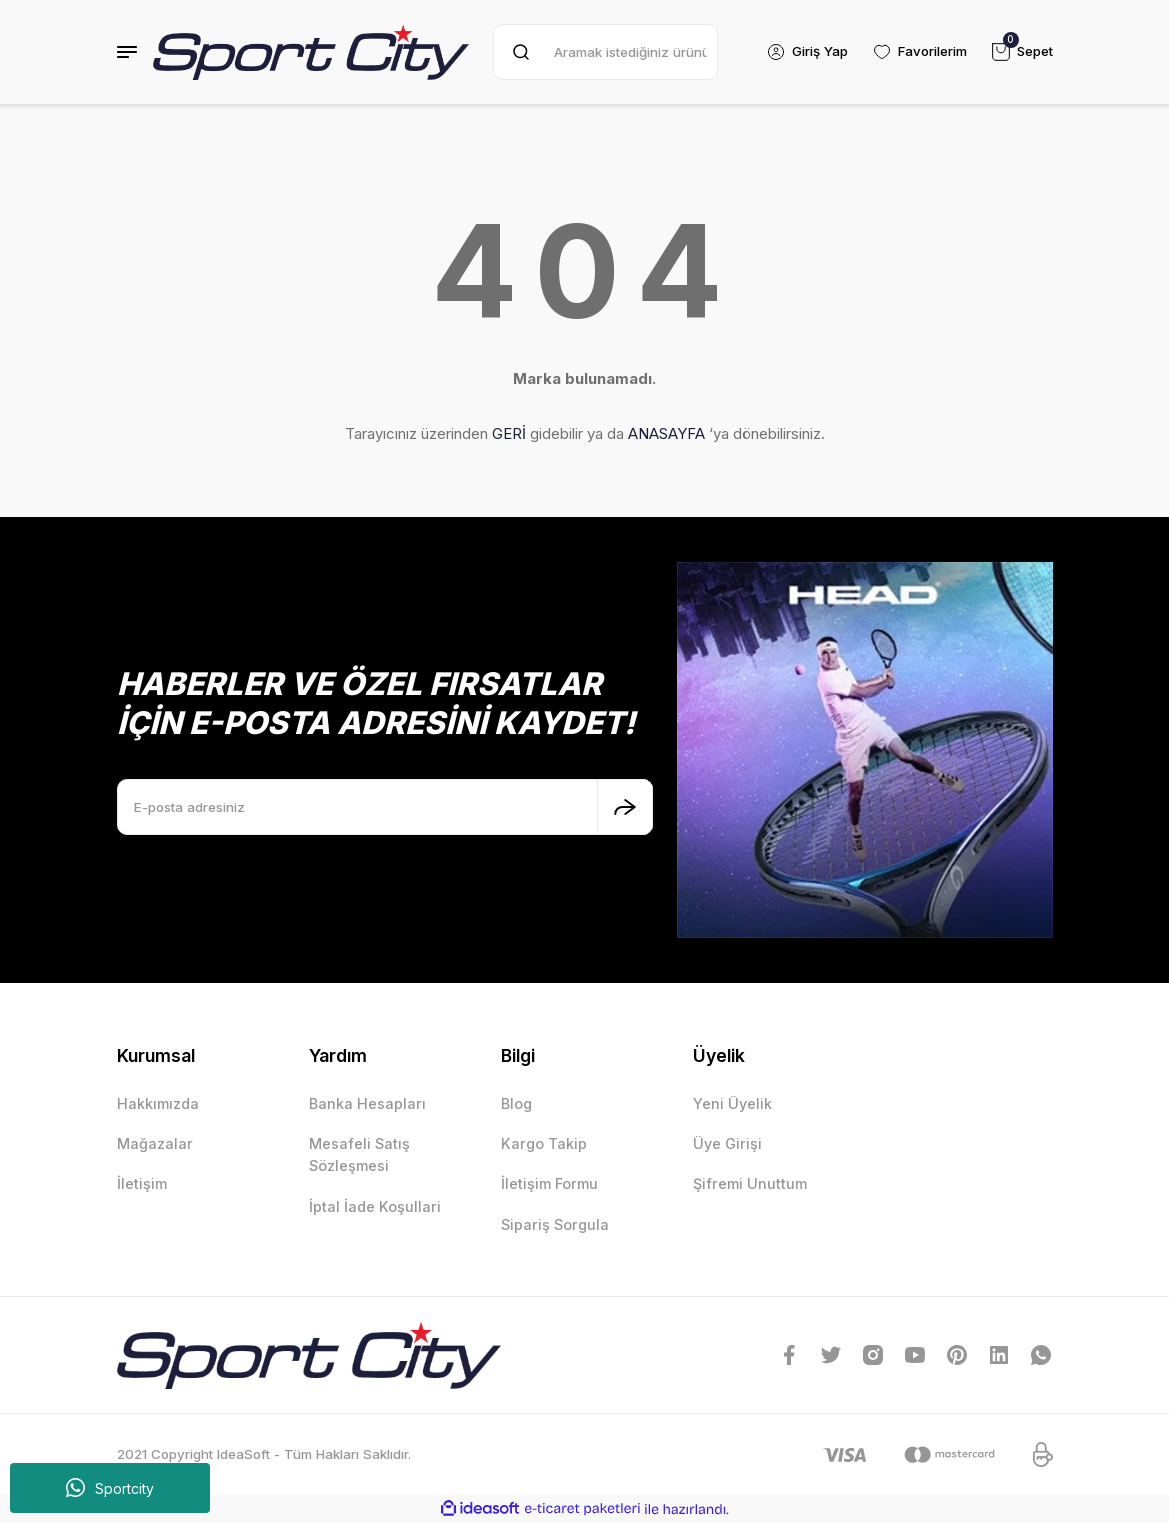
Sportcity (110, 1488)
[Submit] (625, 807)
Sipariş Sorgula (555, 1224)
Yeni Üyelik (732, 1103)
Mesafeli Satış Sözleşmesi (359, 1154)
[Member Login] (806, 52)
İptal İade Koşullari (375, 1206)
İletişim (142, 1183)
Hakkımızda (158, 1103)
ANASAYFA (666, 433)
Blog (516, 1103)
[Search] (604, 52)
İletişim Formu (549, 1183)
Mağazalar (155, 1143)
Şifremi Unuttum (750, 1183)
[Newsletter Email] (385, 807)
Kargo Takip (544, 1143)
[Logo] (311, 52)
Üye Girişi (727, 1143)
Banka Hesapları (367, 1103)
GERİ (509, 433)
